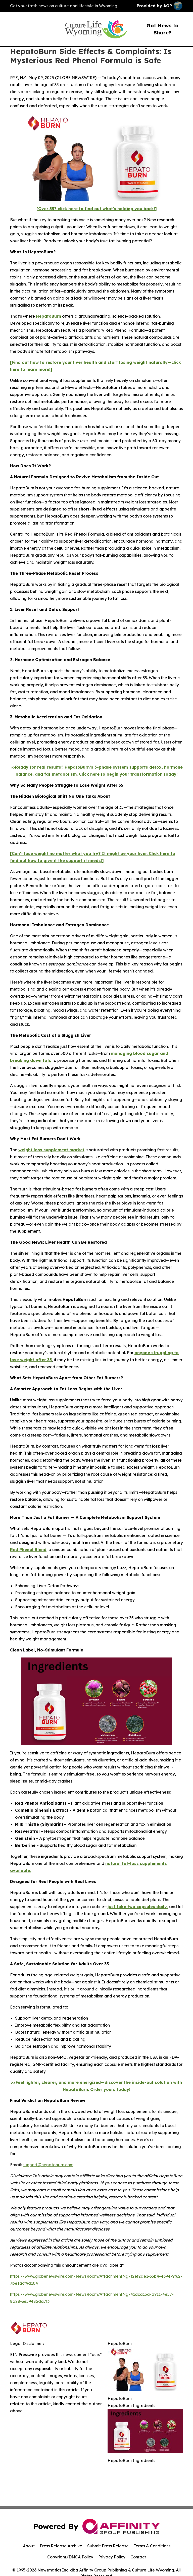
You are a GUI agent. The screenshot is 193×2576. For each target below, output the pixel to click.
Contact (138, 2556)
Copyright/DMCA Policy (70, 2556)
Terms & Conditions (152, 2545)
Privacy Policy (111, 2556)
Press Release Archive (61, 2545)
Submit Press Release (108, 2545)
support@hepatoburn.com (48, 2164)
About (29, 2545)
